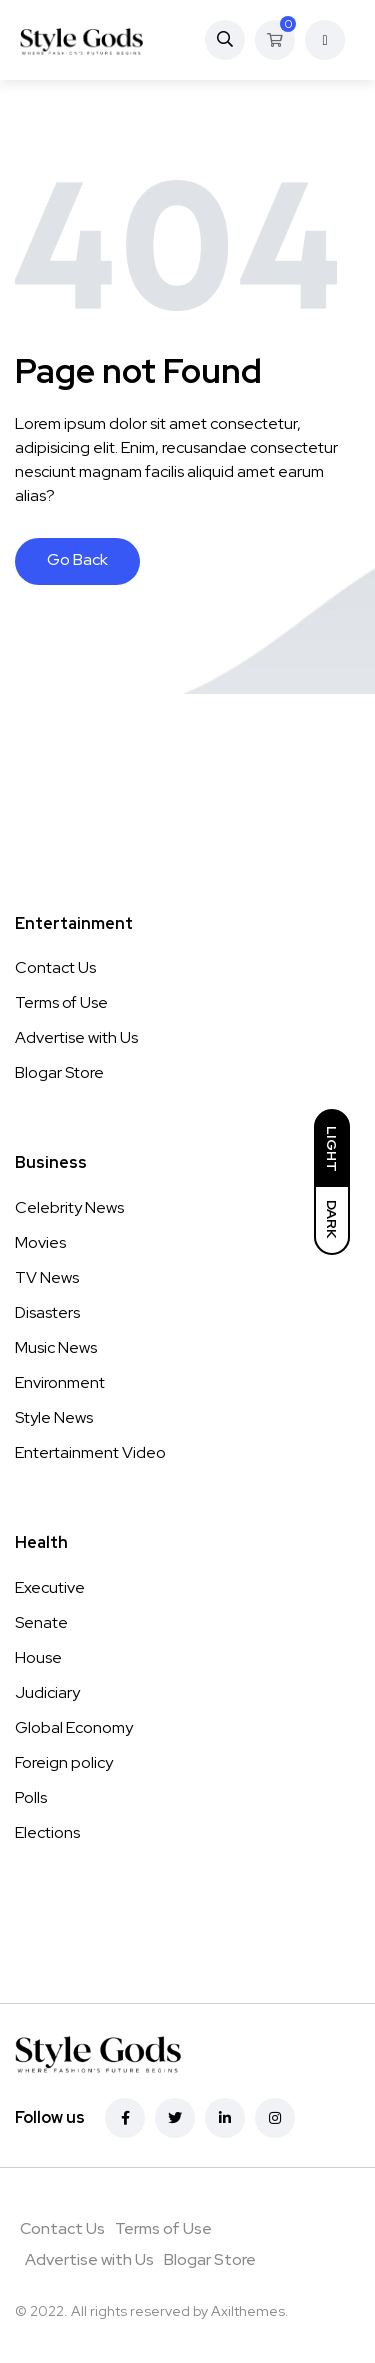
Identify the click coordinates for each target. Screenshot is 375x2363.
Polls (31, 1797)
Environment (60, 1382)
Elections (47, 1832)
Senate (41, 1622)
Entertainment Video (90, 1452)
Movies (40, 1242)
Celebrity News (69, 1207)
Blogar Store (59, 1072)
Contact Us (55, 967)
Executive (50, 1587)
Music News (56, 1347)
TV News (47, 1277)
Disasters (47, 1312)
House (38, 1657)
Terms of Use (61, 1002)
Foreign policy (64, 1762)
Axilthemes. (250, 2311)
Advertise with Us (76, 1037)
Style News (54, 1417)
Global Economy (74, 1727)
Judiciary (47, 1692)
